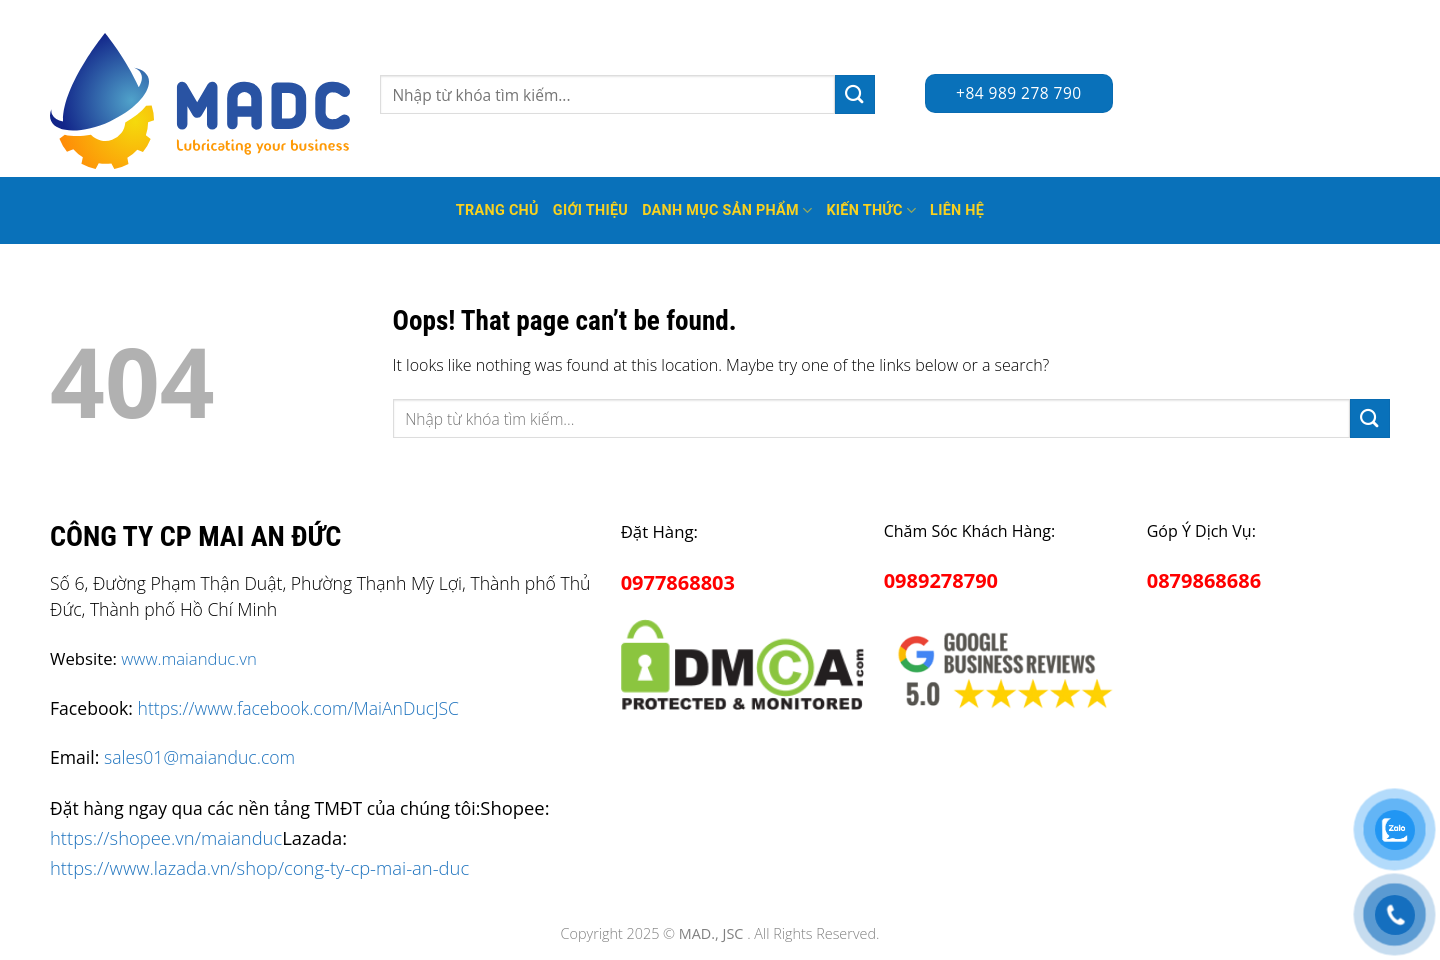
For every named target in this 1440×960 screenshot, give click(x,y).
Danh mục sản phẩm (727, 210)
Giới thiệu (590, 210)
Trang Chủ (497, 210)
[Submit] (855, 94)
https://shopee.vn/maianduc (166, 837)
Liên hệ (957, 210)
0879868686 (1204, 580)
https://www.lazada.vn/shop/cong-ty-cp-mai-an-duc (259, 867)
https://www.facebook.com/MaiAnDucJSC (298, 708)
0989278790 (941, 580)
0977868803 (678, 582)
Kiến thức (871, 210)
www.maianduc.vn (189, 658)
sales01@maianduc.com (199, 757)
